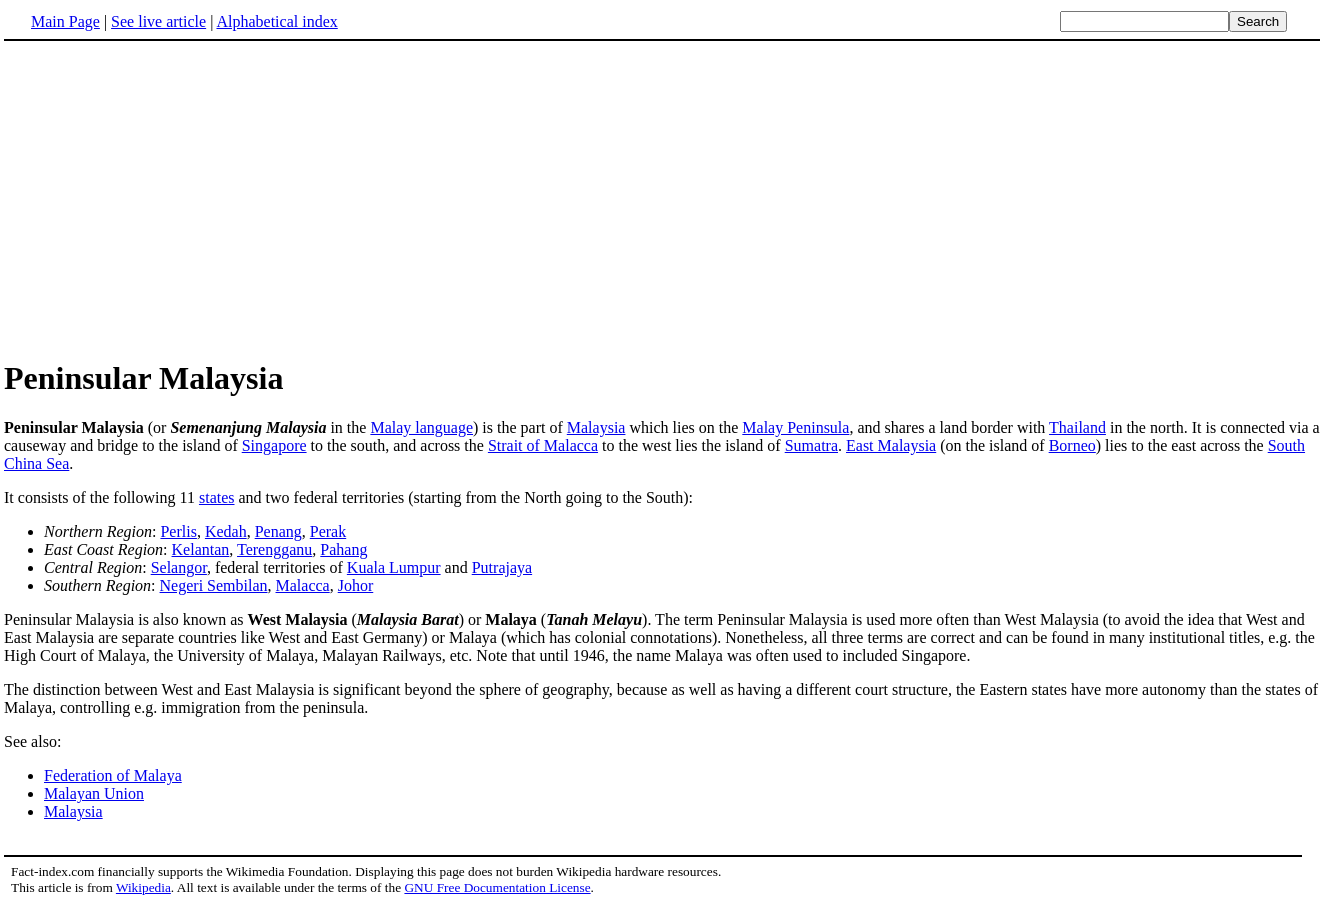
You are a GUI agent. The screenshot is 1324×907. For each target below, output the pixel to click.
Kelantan (201, 549)
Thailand (1077, 427)
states (217, 497)
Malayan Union (94, 793)
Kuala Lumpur (394, 567)
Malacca (303, 585)
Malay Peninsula (795, 427)
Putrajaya (502, 567)
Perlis (178, 531)
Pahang (343, 549)
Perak (328, 531)
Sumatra (811, 445)
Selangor (179, 567)
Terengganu (274, 549)
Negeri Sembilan (214, 585)
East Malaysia (891, 445)
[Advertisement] (172, 199)
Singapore (274, 445)
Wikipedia (143, 887)
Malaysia (596, 427)
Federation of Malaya (113, 775)
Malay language (421, 427)
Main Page (65, 21)
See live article (158, 21)
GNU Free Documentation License (497, 887)
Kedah (226, 531)
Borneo (1072, 445)
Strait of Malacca (543, 445)
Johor (356, 585)
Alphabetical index (276, 21)
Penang (278, 531)
